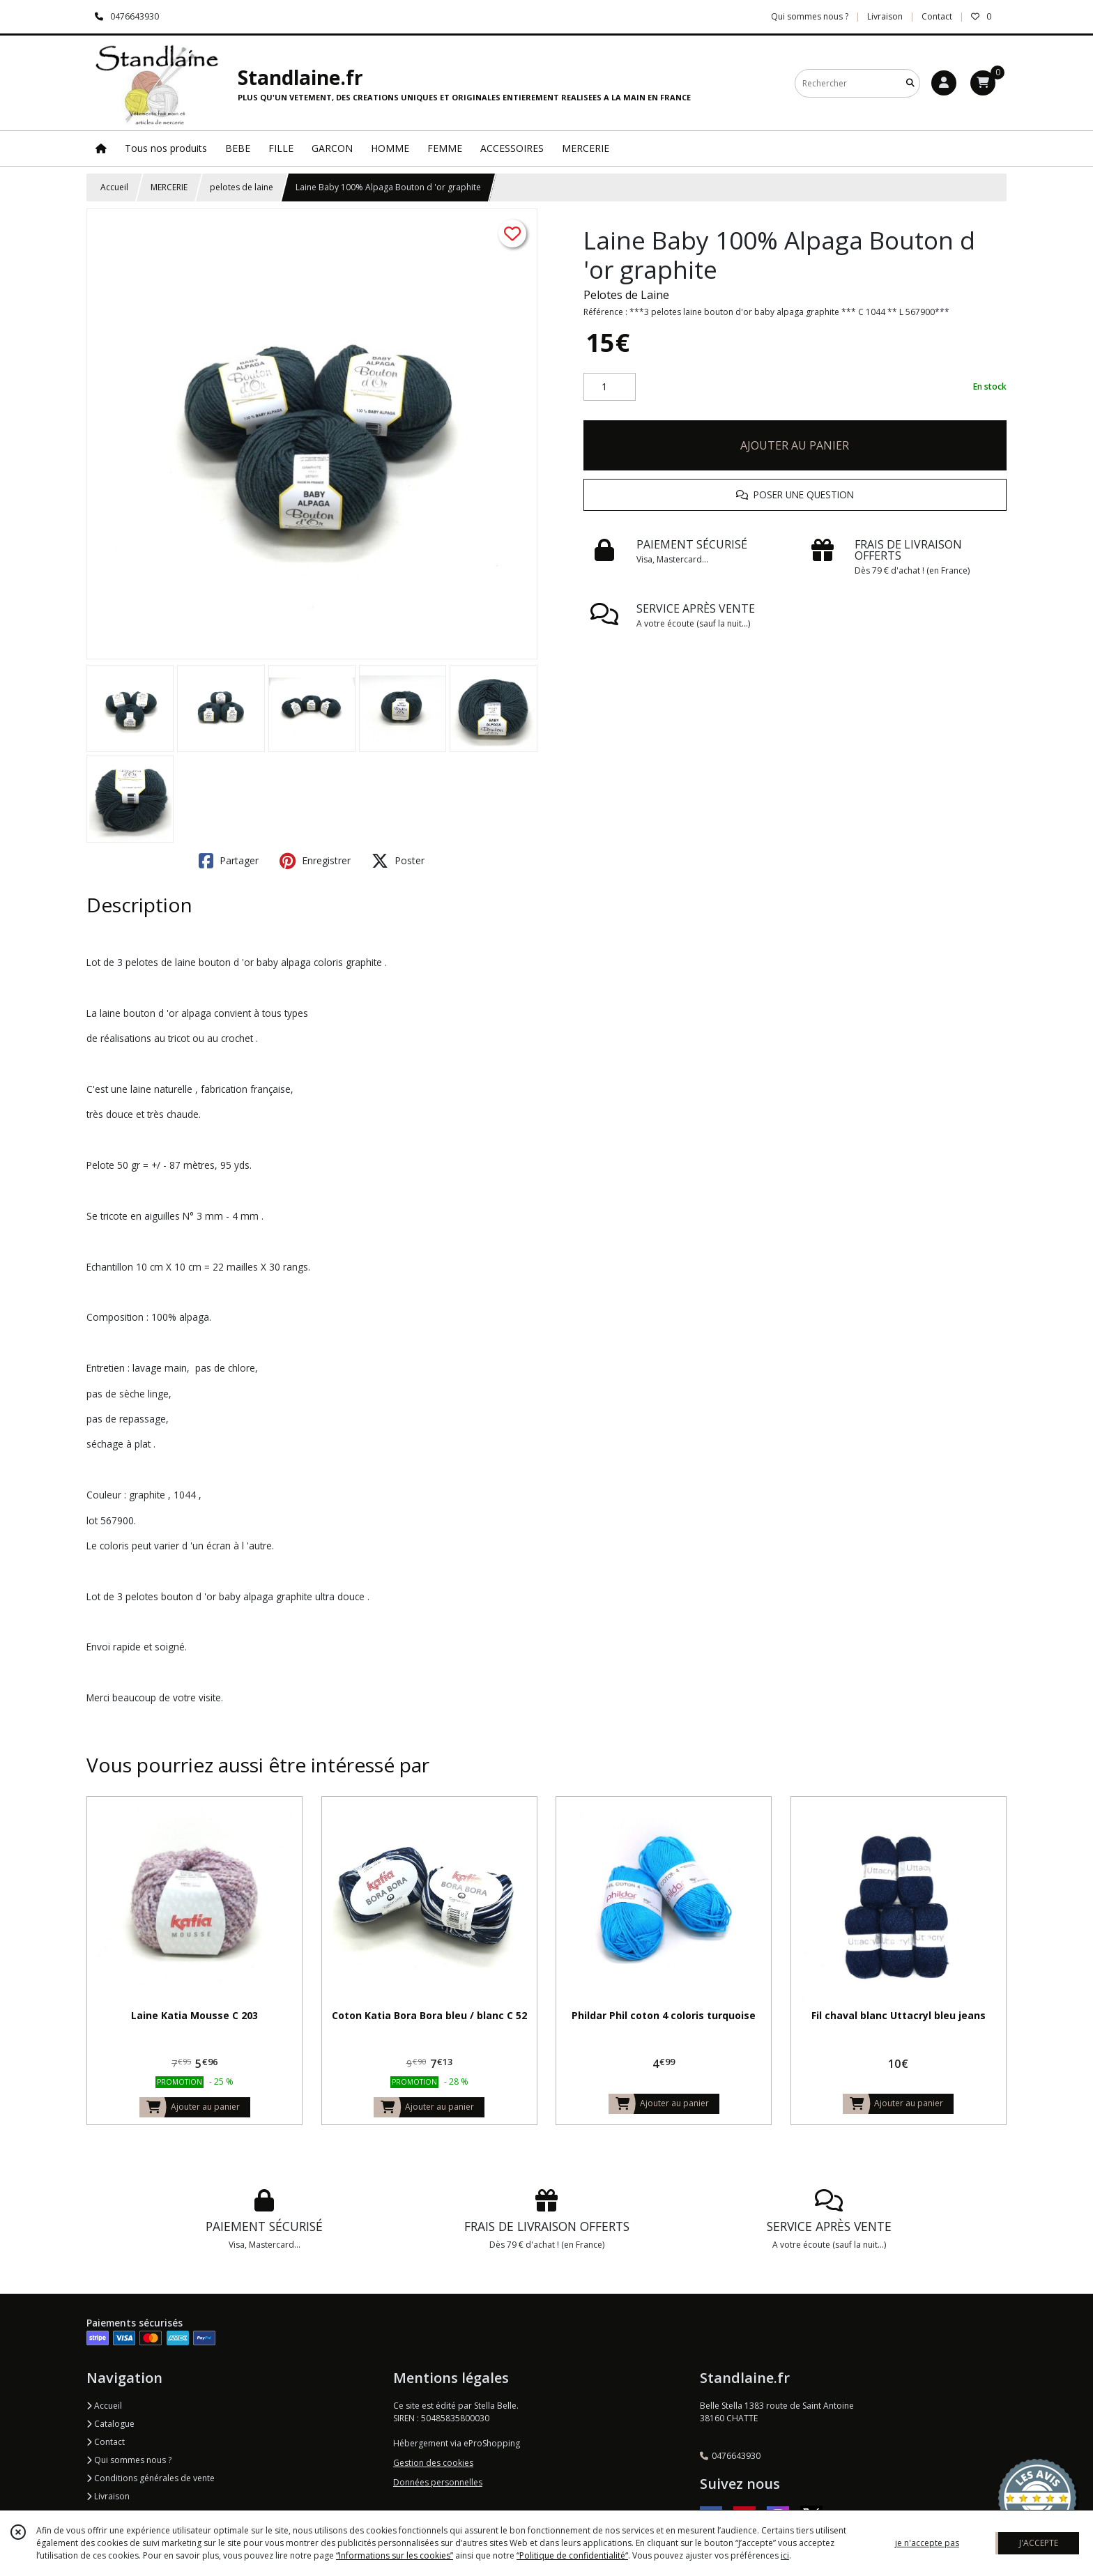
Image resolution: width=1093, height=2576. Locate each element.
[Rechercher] (910, 83)
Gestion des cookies (433, 2463)
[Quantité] (609, 387)
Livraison (108, 2496)
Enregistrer (315, 860)
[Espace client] (943, 83)
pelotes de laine (241, 187)
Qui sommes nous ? (128, 2460)
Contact (937, 16)
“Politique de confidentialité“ (572, 2555)
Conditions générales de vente (150, 2478)
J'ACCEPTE (1038, 2543)
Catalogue (110, 2424)
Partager (229, 860)
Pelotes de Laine (626, 294)
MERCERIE (169, 187)
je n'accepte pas (927, 2543)
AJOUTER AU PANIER (794, 445)
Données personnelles (437, 2482)
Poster (398, 860)
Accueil (114, 187)
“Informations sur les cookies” (394, 2555)
